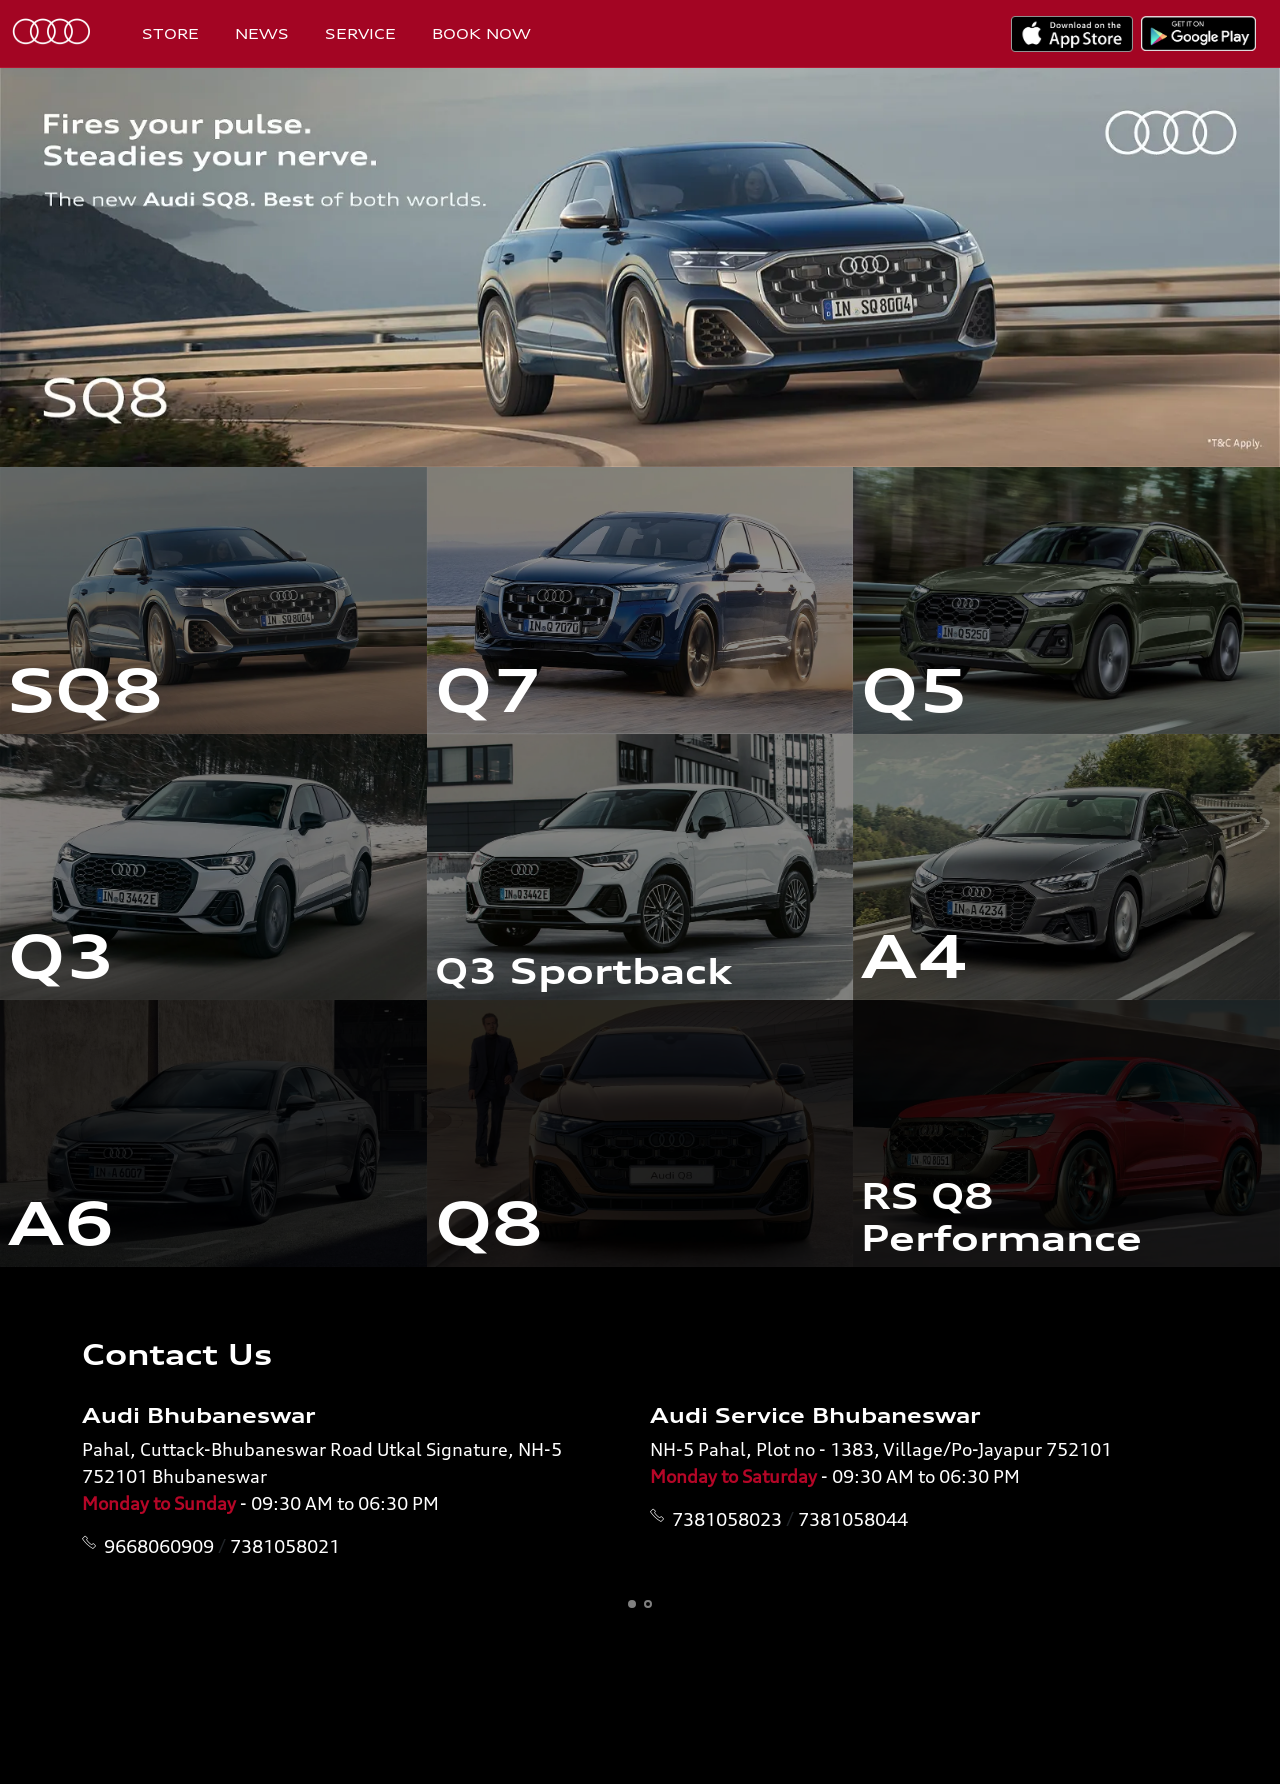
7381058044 (853, 1519)
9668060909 (159, 1546)
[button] (632, 1604)
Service (360, 33)
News (262, 33)
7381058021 (285, 1546)
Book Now (481, 33)
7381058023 (727, 1519)
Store (170, 33)
